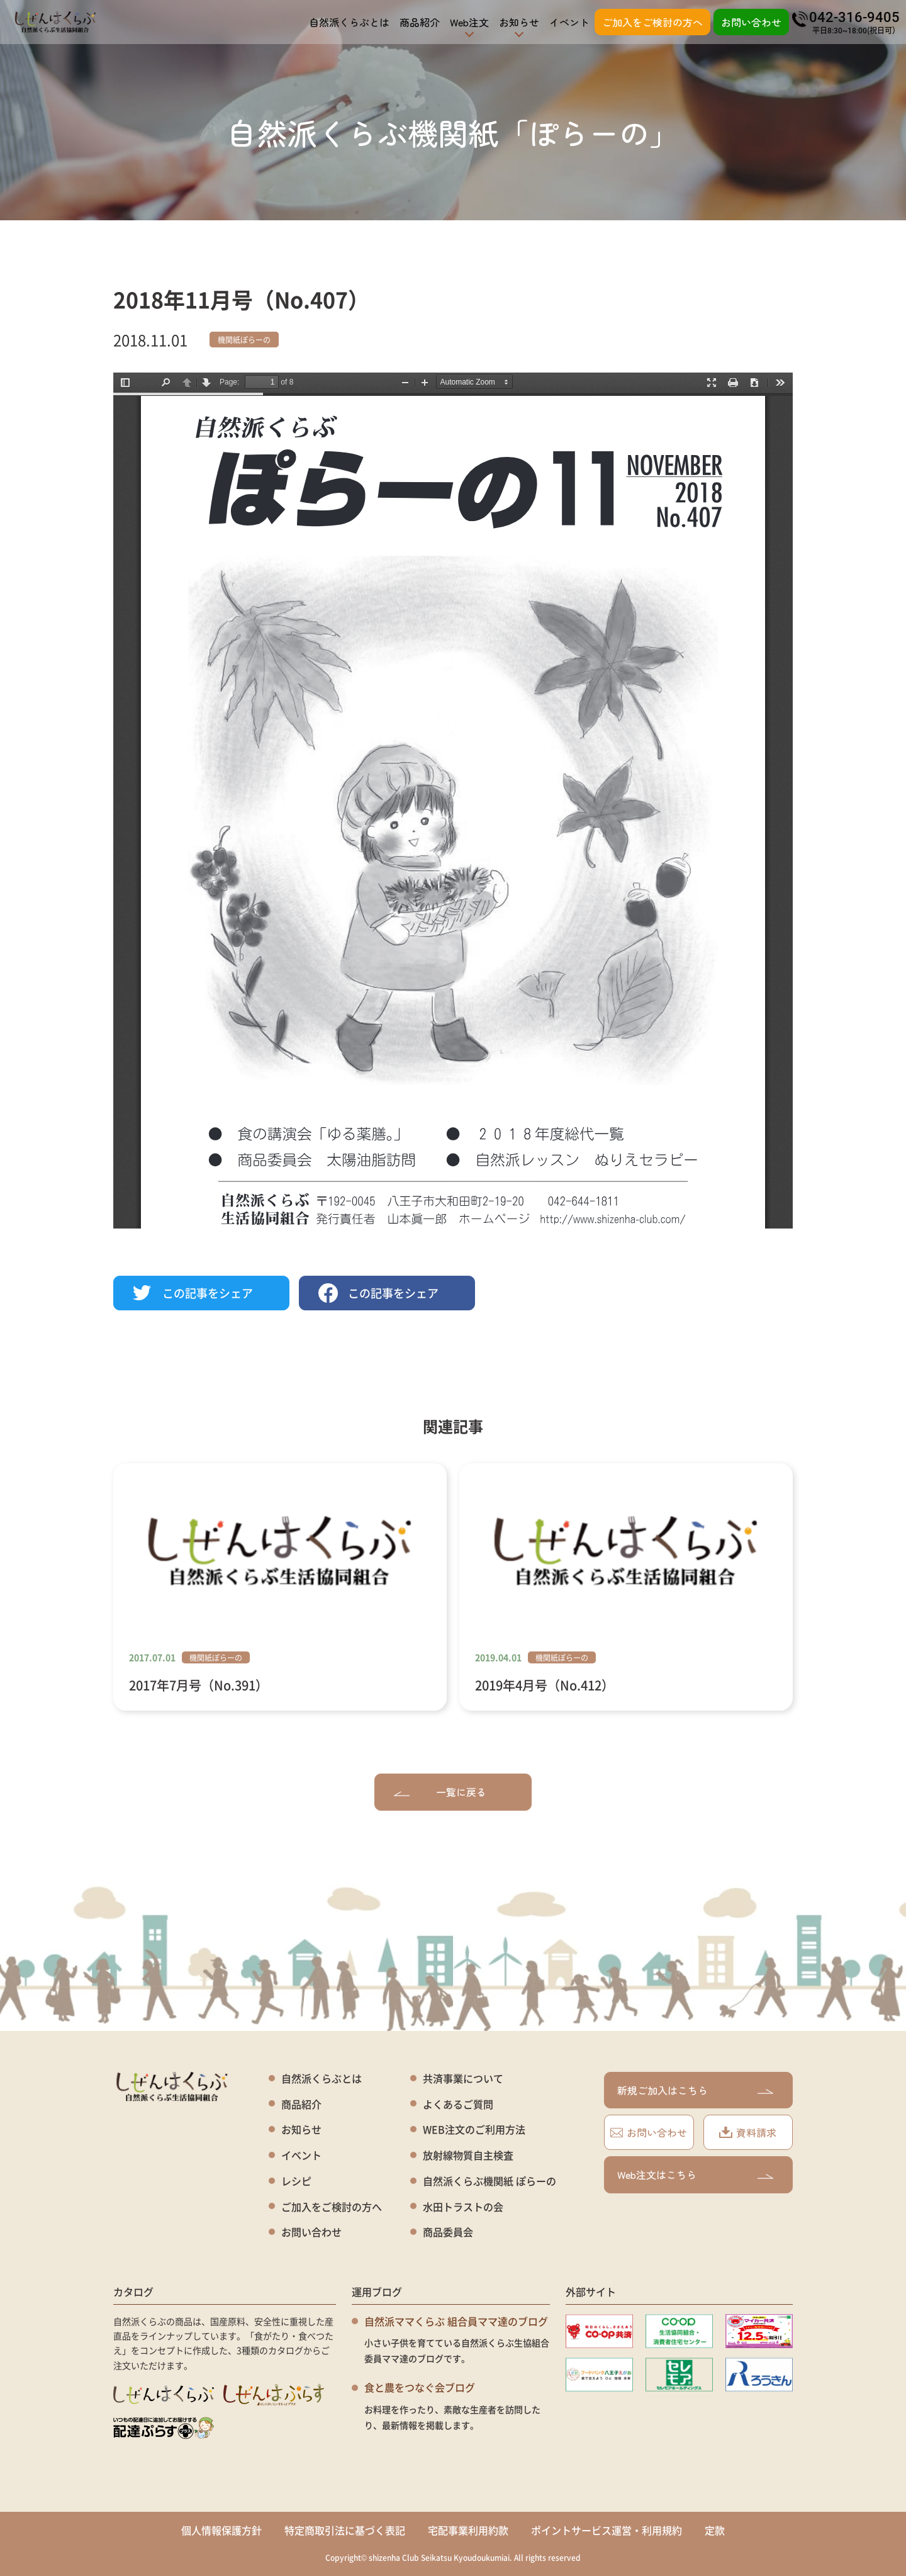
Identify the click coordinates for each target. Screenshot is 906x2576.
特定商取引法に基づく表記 (344, 2530)
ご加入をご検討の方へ (652, 22)
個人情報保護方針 (221, 2530)
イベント (569, 22)
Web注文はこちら (695, 2174)
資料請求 (747, 2132)
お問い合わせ (751, 22)
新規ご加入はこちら (695, 2090)
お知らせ (301, 2129)
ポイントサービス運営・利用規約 (606, 2530)
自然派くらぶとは (349, 22)
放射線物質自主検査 (468, 2155)
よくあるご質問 (458, 2104)
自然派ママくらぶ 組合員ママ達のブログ (456, 2321)
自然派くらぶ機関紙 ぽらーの (489, 2181)
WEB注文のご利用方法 (474, 2129)
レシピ (296, 2181)
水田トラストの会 (463, 2206)
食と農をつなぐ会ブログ (419, 2387)
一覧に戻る (440, 1791)
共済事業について (463, 2078)
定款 (715, 2530)
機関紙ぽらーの (244, 339)
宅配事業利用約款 (468, 2530)
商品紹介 (420, 22)
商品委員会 (448, 2232)
